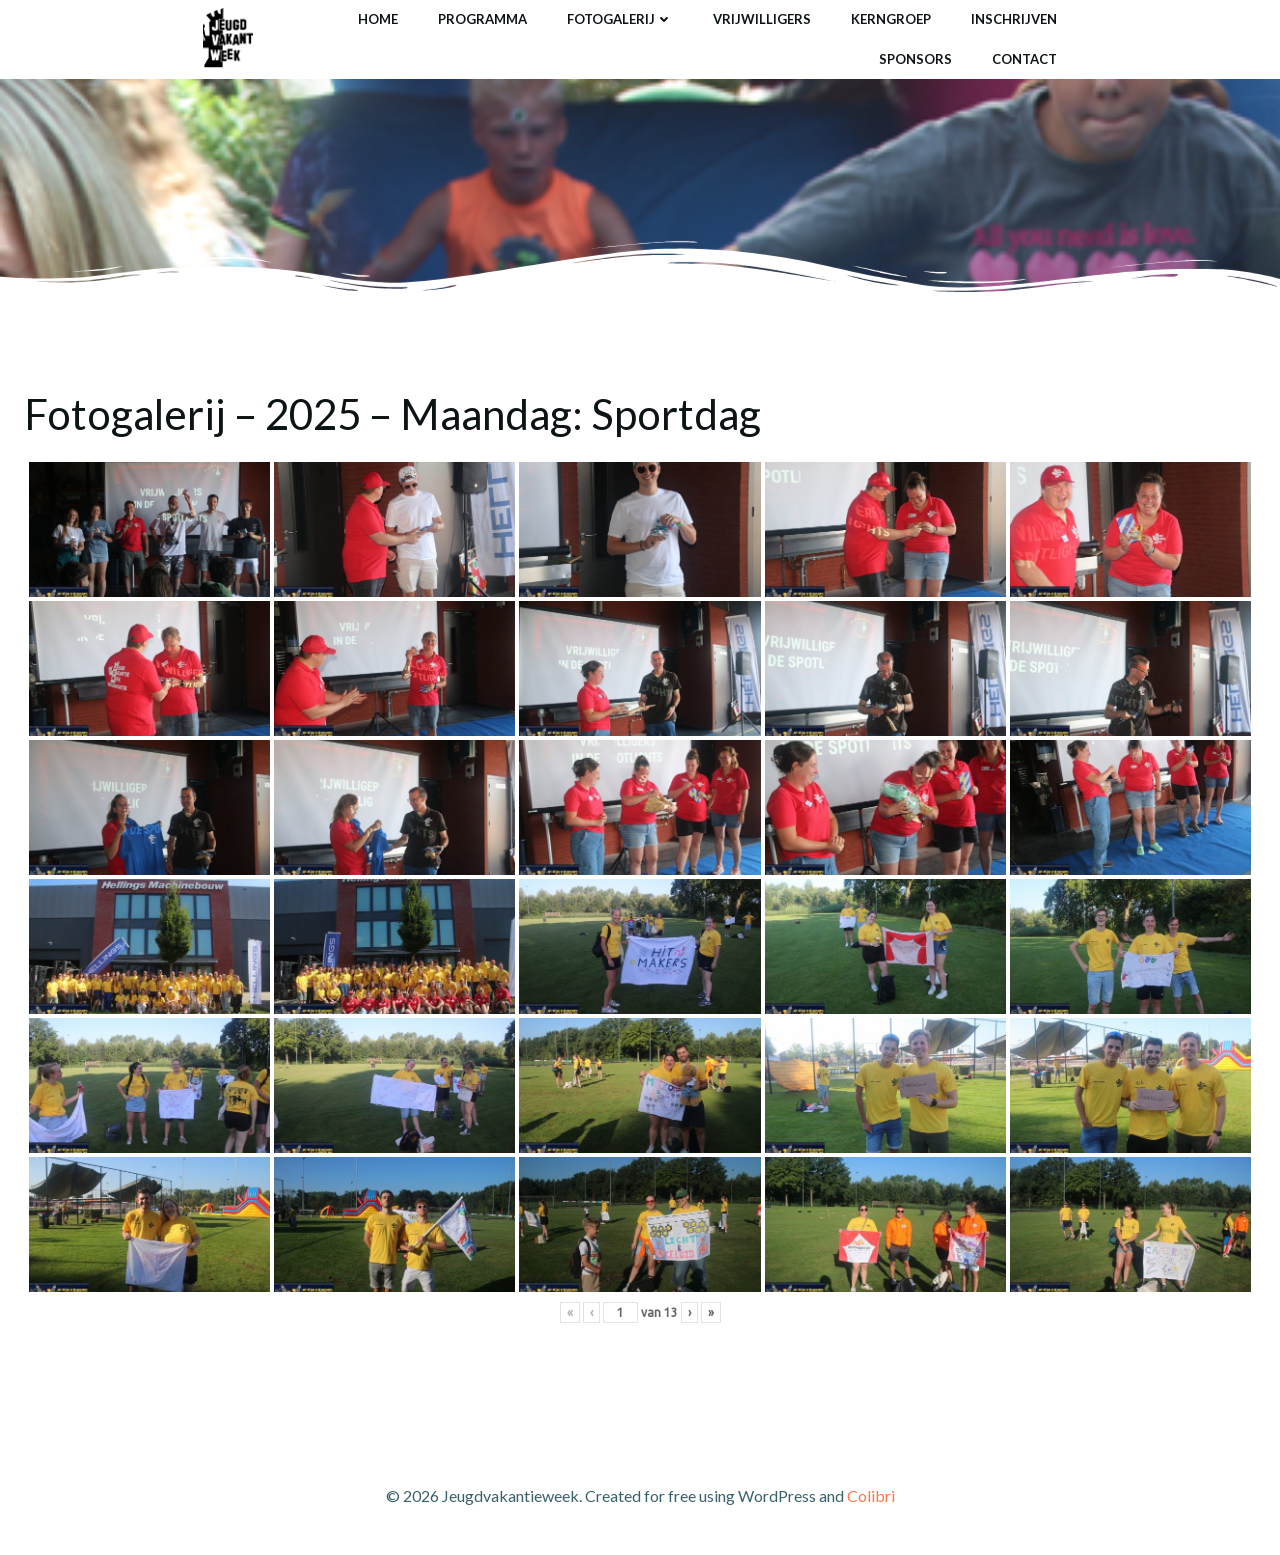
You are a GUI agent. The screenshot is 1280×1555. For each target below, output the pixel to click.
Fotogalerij (620, 19)
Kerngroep (891, 19)
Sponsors (915, 59)
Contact (1024, 59)
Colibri (871, 1495)
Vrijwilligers (762, 19)
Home (378, 19)
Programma (482, 19)
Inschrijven (1014, 19)
